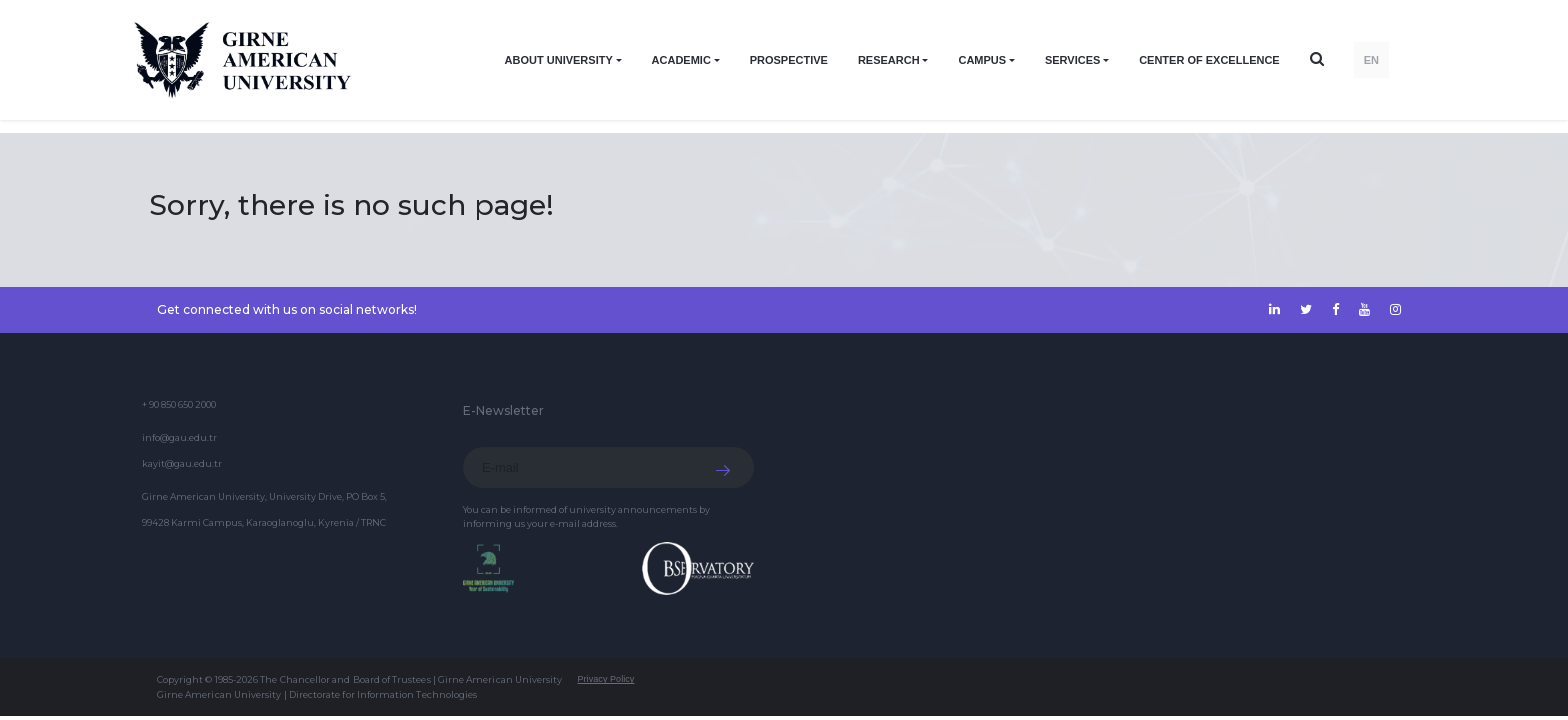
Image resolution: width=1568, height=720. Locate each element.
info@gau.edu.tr (179, 437)
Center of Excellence (1209, 60)
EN (1371, 60)
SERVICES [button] (1072, 60)
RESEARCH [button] (889, 60)
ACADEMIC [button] (681, 60)
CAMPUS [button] (982, 60)
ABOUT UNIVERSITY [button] (559, 60)
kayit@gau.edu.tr (182, 463)
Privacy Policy (605, 679)
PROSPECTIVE (789, 60)
